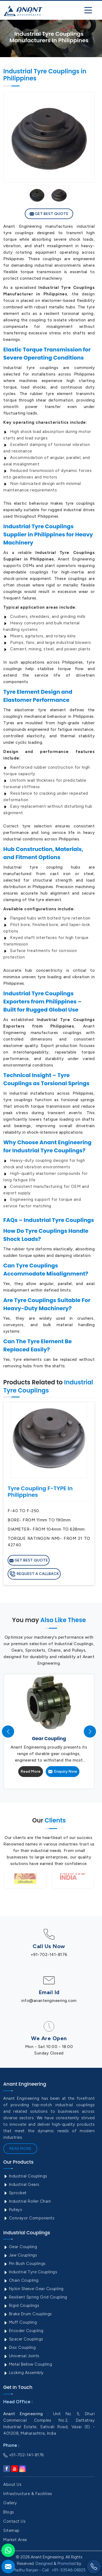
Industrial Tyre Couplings (30, 2272)
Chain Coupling (21, 2280)
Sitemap (11, 2530)
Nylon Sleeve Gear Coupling (33, 2288)
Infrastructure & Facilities (27, 2493)
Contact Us (14, 2521)
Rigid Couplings (21, 2305)
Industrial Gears (21, 2184)
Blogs (8, 2512)
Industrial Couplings (25, 2176)
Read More (31, 1771)
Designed (44, 2563)
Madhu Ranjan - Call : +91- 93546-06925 (49, 2570)
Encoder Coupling (23, 2330)
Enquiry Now (62, 1771)
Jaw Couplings (20, 2255)
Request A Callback (34, 1574)
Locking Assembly (23, 2372)
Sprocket (15, 2192)
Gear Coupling (20, 2246)
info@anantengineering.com (49, 2000)
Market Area (15, 2539)
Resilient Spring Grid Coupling (35, 2297)
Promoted (66, 2563)
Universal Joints (21, 2355)
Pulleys (12, 2209)
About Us (12, 2484)
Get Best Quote (49, 213)
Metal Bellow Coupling (27, 2364)
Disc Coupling (19, 2347)
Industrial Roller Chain (27, 2201)
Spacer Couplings (23, 2339)
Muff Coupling (20, 2322)
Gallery (10, 2502)
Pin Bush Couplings (24, 2263)
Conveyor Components (28, 2218)
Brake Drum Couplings (27, 2313)
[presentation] (8, 1732)
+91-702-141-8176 (49, 1954)
